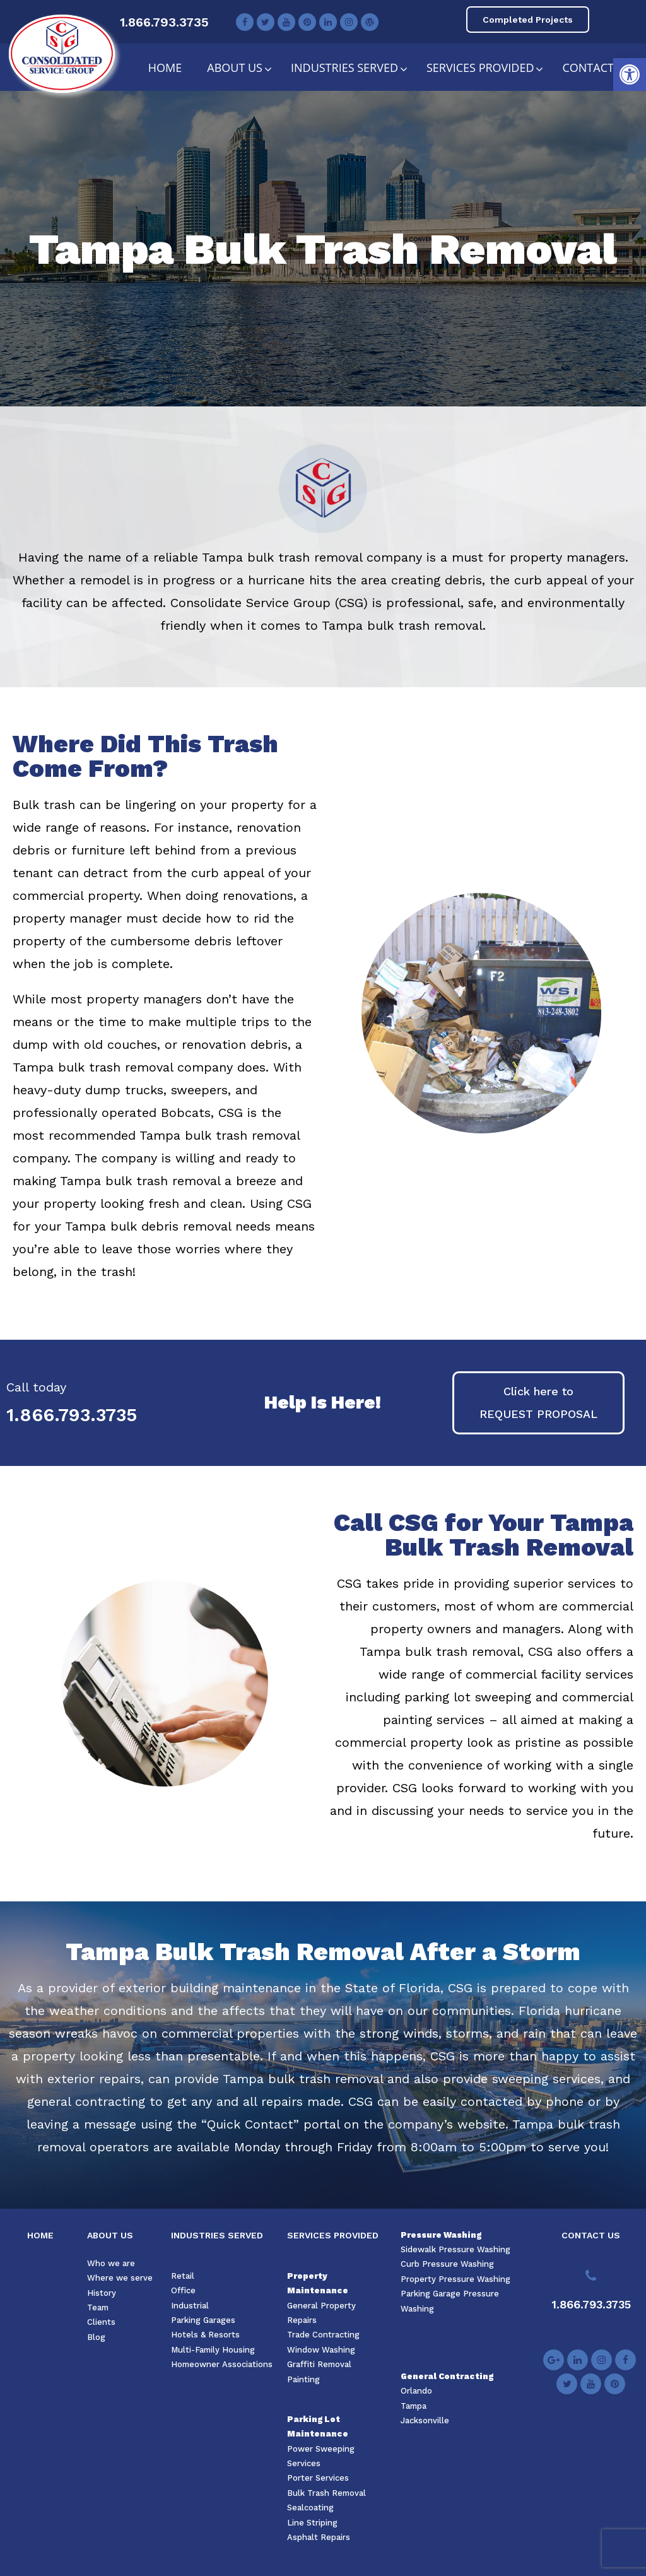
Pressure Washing (441, 2235)
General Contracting (447, 2376)
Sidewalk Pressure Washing (455, 2249)
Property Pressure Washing (455, 2279)
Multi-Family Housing (213, 2349)
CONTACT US (590, 2235)
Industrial (190, 2305)
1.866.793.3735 (164, 22)
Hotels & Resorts (205, 2334)
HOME (40, 2235)
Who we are (111, 2263)
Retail (182, 2276)
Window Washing (321, 2349)
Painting (303, 2379)
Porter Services (318, 2478)
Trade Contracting (323, 2334)
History (101, 2293)
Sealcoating (310, 2507)
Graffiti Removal (319, 2364)
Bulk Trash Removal (326, 2493)
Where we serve (120, 2278)
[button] (629, 74)
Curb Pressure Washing (447, 2264)
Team (98, 2307)
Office (183, 2290)
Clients (101, 2322)
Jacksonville (425, 2420)
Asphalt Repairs (318, 2537)
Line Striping (312, 2522)
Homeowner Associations (222, 2364)
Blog (96, 2337)
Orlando (416, 2391)
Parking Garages (203, 2320)
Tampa (413, 2406)
